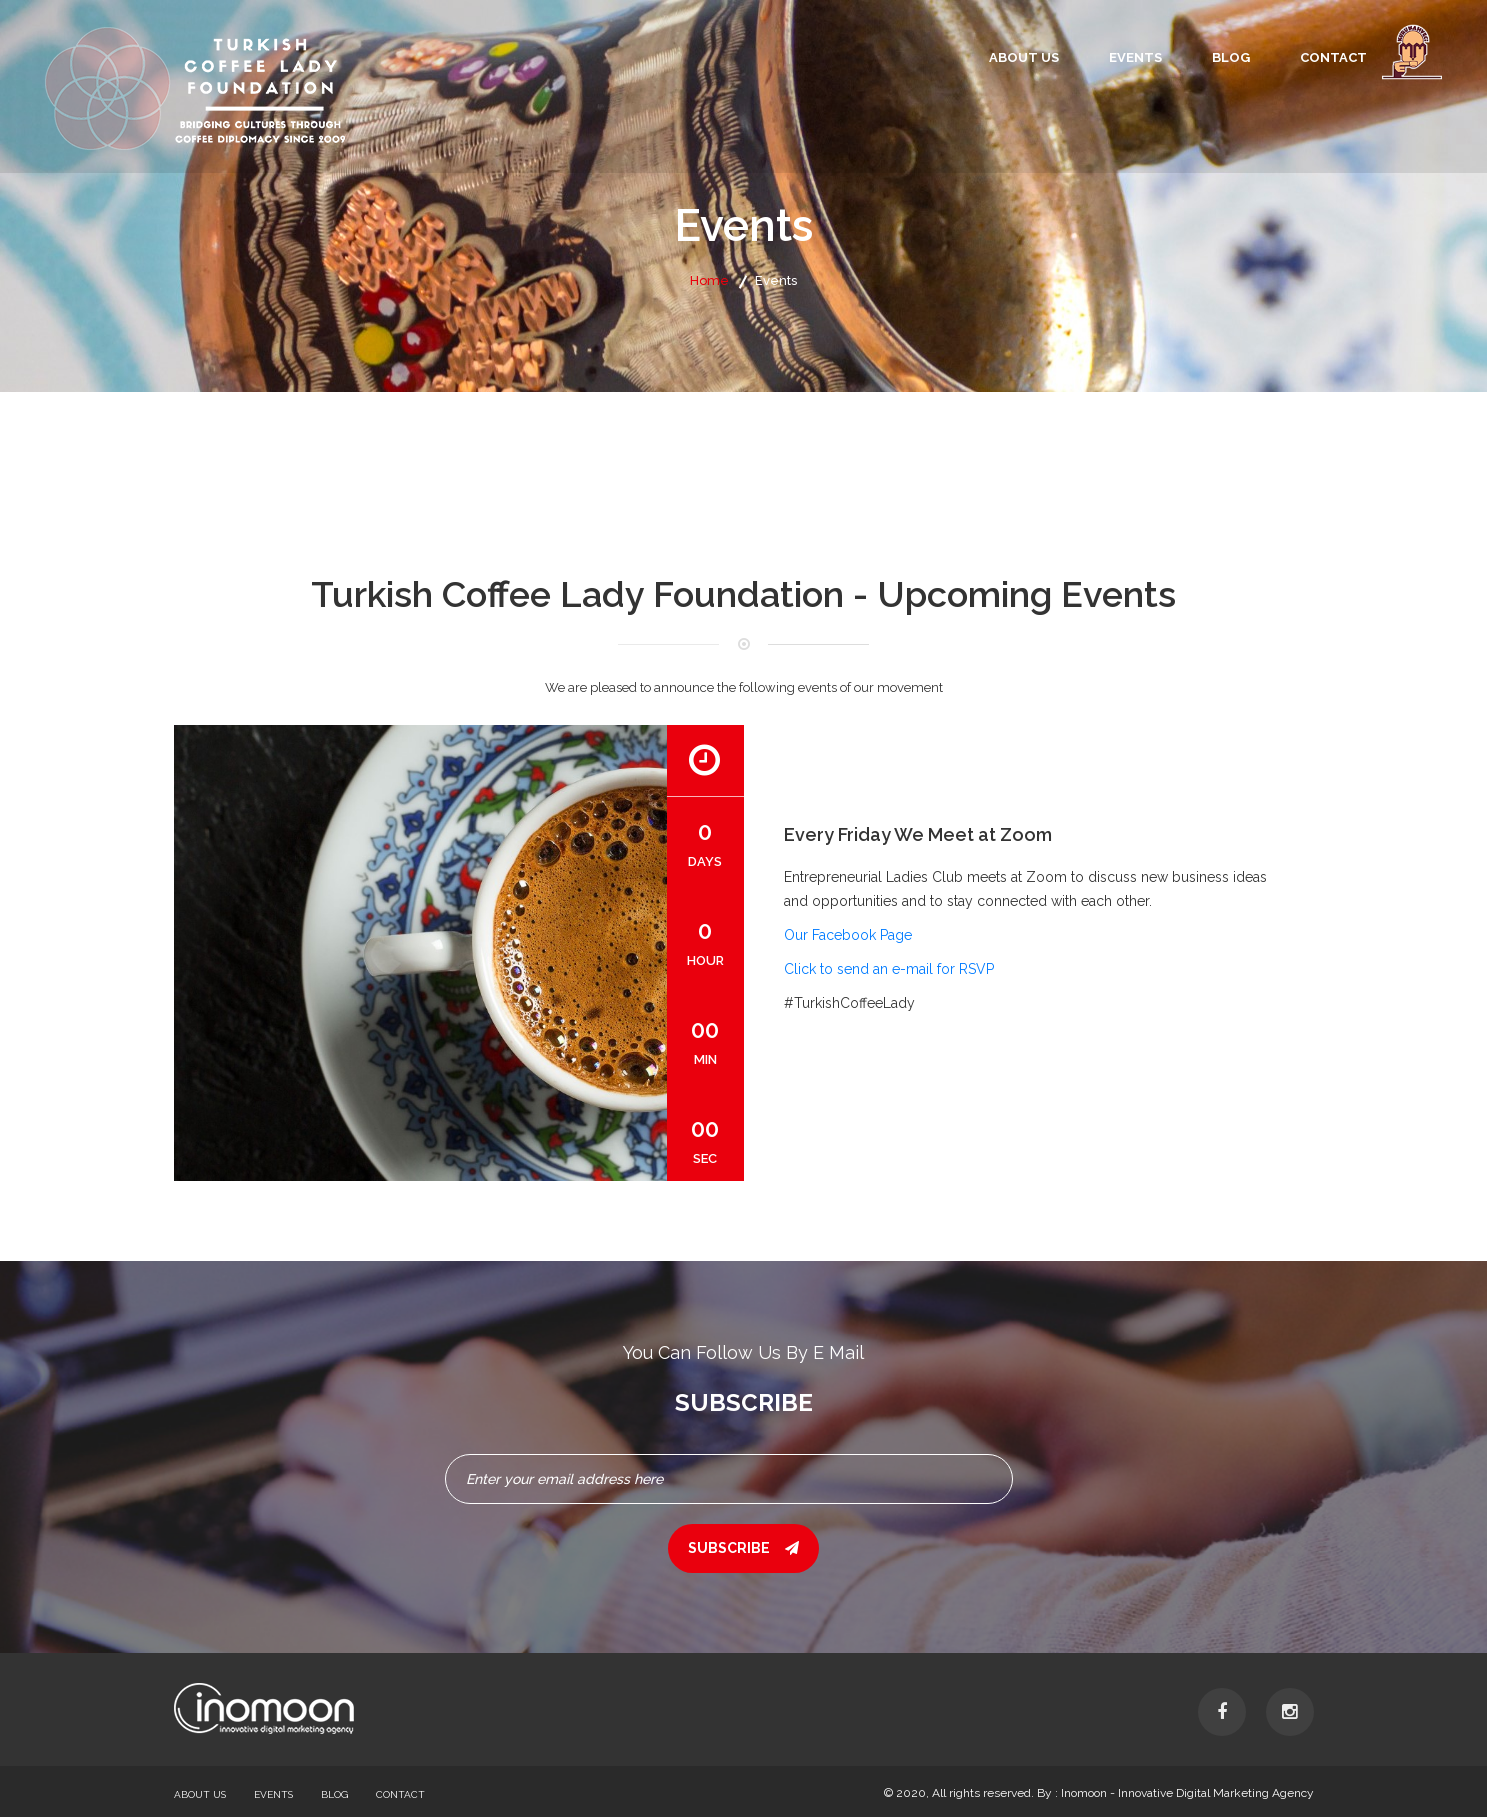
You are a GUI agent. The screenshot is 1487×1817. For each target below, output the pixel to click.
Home (709, 280)
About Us (1024, 57)
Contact (1333, 57)
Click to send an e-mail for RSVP (889, 969)
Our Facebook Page (848, 935)
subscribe (743, 1548)
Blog (1231, 57)
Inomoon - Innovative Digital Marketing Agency (1187, 1793)
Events (1135, 57)
